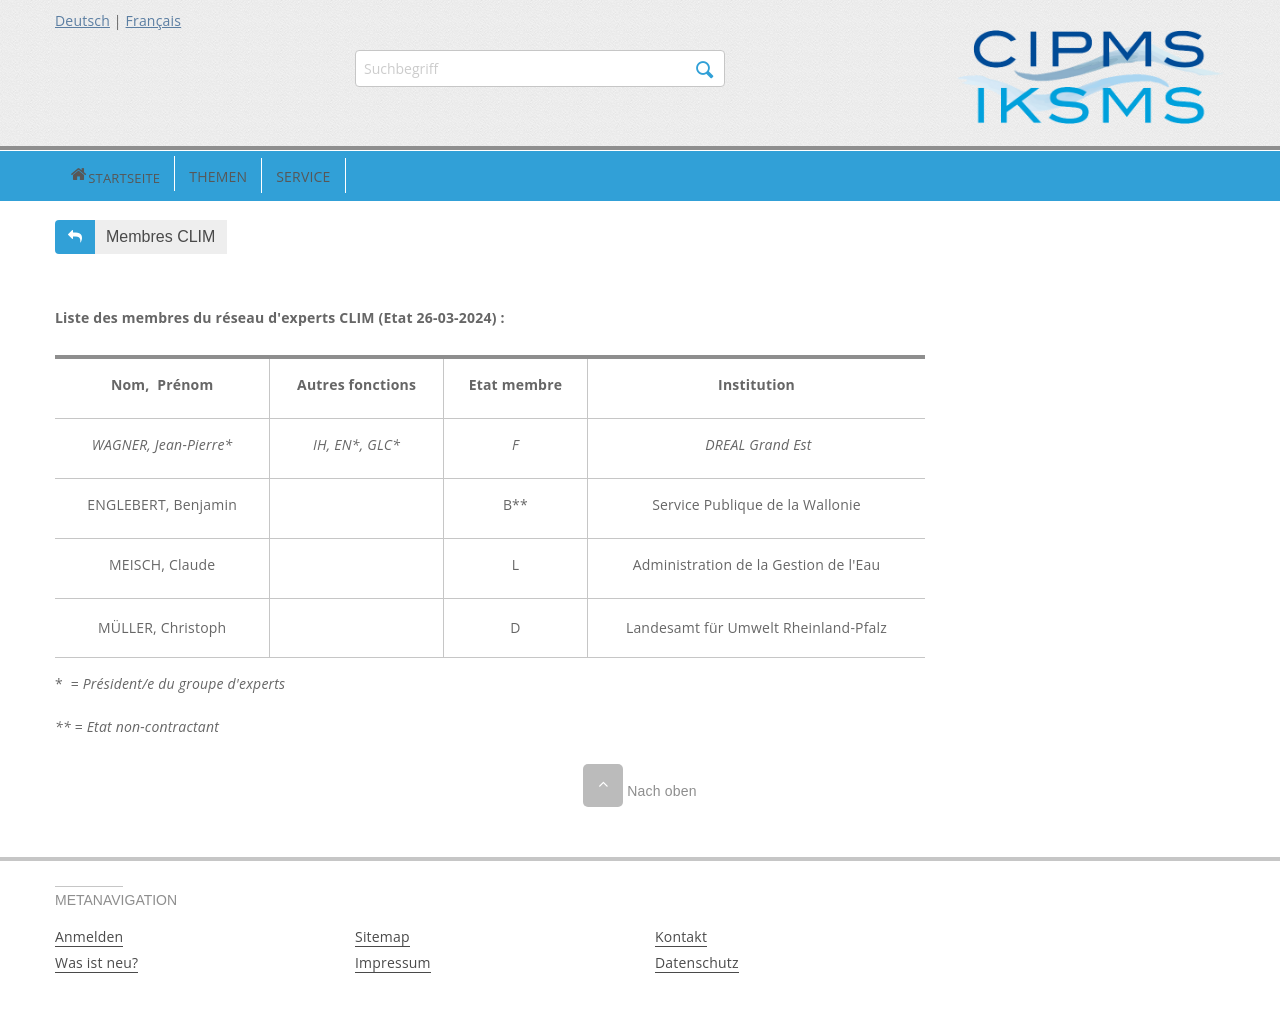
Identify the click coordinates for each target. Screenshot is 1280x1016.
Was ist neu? (96, 960)
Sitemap (382, 934)
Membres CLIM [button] (160, 234)
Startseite (79, 174)
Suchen (705, 70)
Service (233, 174)
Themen (148, 174)
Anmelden (89, 934)
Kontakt (681, 934)
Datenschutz (697, 960)
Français (154, 20)
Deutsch (82, 20)
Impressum (393, 960)
